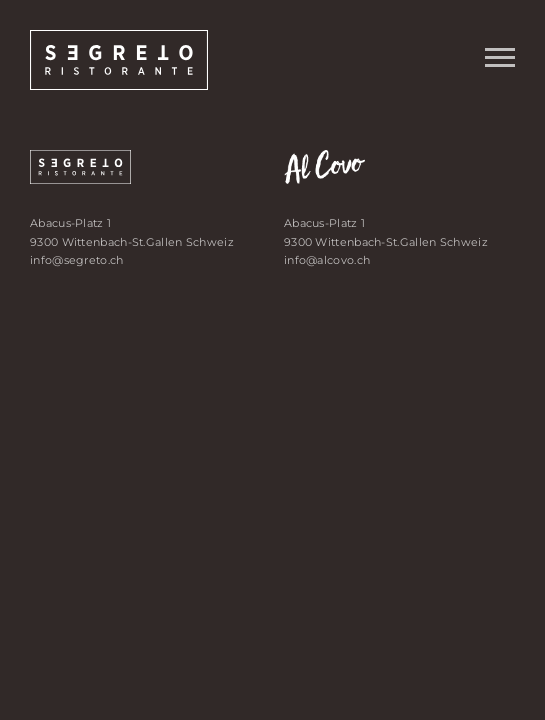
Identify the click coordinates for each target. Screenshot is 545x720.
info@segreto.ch (77, 260)
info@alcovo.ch (327, 260)
